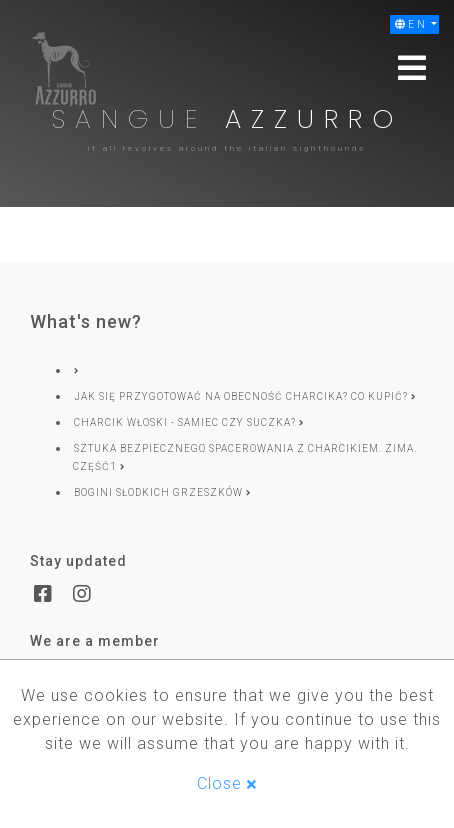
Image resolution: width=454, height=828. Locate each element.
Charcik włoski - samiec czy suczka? (189, 422)
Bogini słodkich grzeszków (162, 492)
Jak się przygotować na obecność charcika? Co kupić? (245, 396)
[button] (414, 24)
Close (227, 783)
